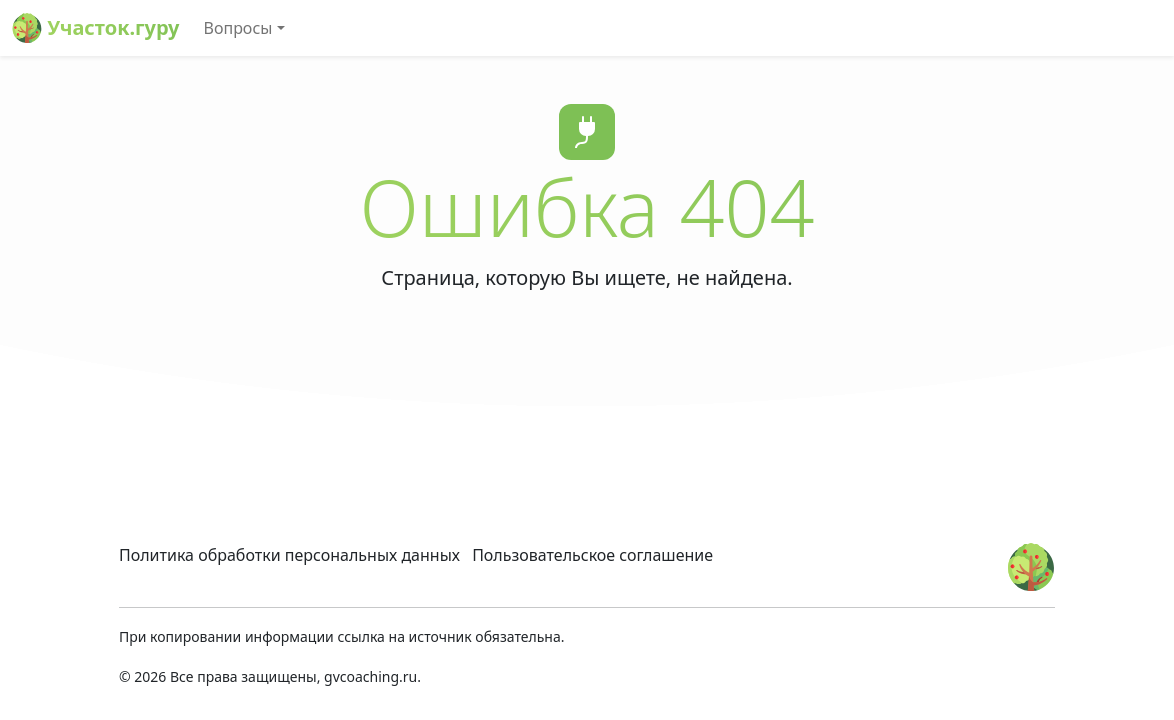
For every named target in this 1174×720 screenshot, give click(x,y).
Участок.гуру (96, 28)
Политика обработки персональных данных (289, 555)
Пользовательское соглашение (592, 555)
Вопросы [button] (238, 28)
